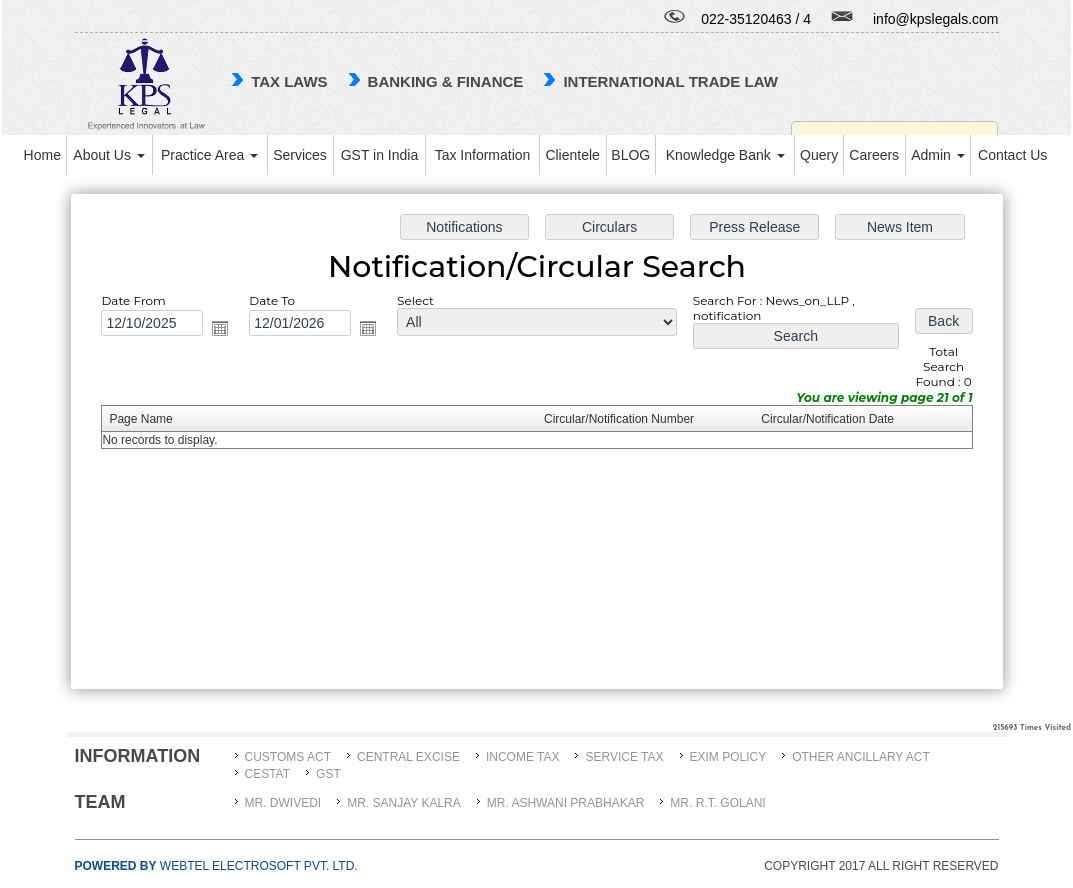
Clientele (572, 155)
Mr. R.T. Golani (717, 803)
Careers (874, 155)
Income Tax (523, 757)
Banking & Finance (446, 81)
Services (300, 155)
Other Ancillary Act (861, 757)
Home (42, 155)
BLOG (630, 155)
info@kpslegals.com (936, 19)
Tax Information (483, 155)
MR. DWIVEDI (283, 803)
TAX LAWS (289, 81)
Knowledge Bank (725, 155)
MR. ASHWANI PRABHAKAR (566, 803)
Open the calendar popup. (228, 330)
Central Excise (408, 757)
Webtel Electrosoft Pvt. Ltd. (216, 866)
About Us (108, 155)
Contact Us (1012, 155)
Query (819, 155)
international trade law (670, 81)
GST (328, 774)
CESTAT (268, 774)
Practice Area (209, 155)
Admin (938, 155)
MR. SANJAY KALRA (404, 803)
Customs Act (288, 757)
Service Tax (624, 757)
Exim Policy (728, 757)
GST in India (380, 155)
